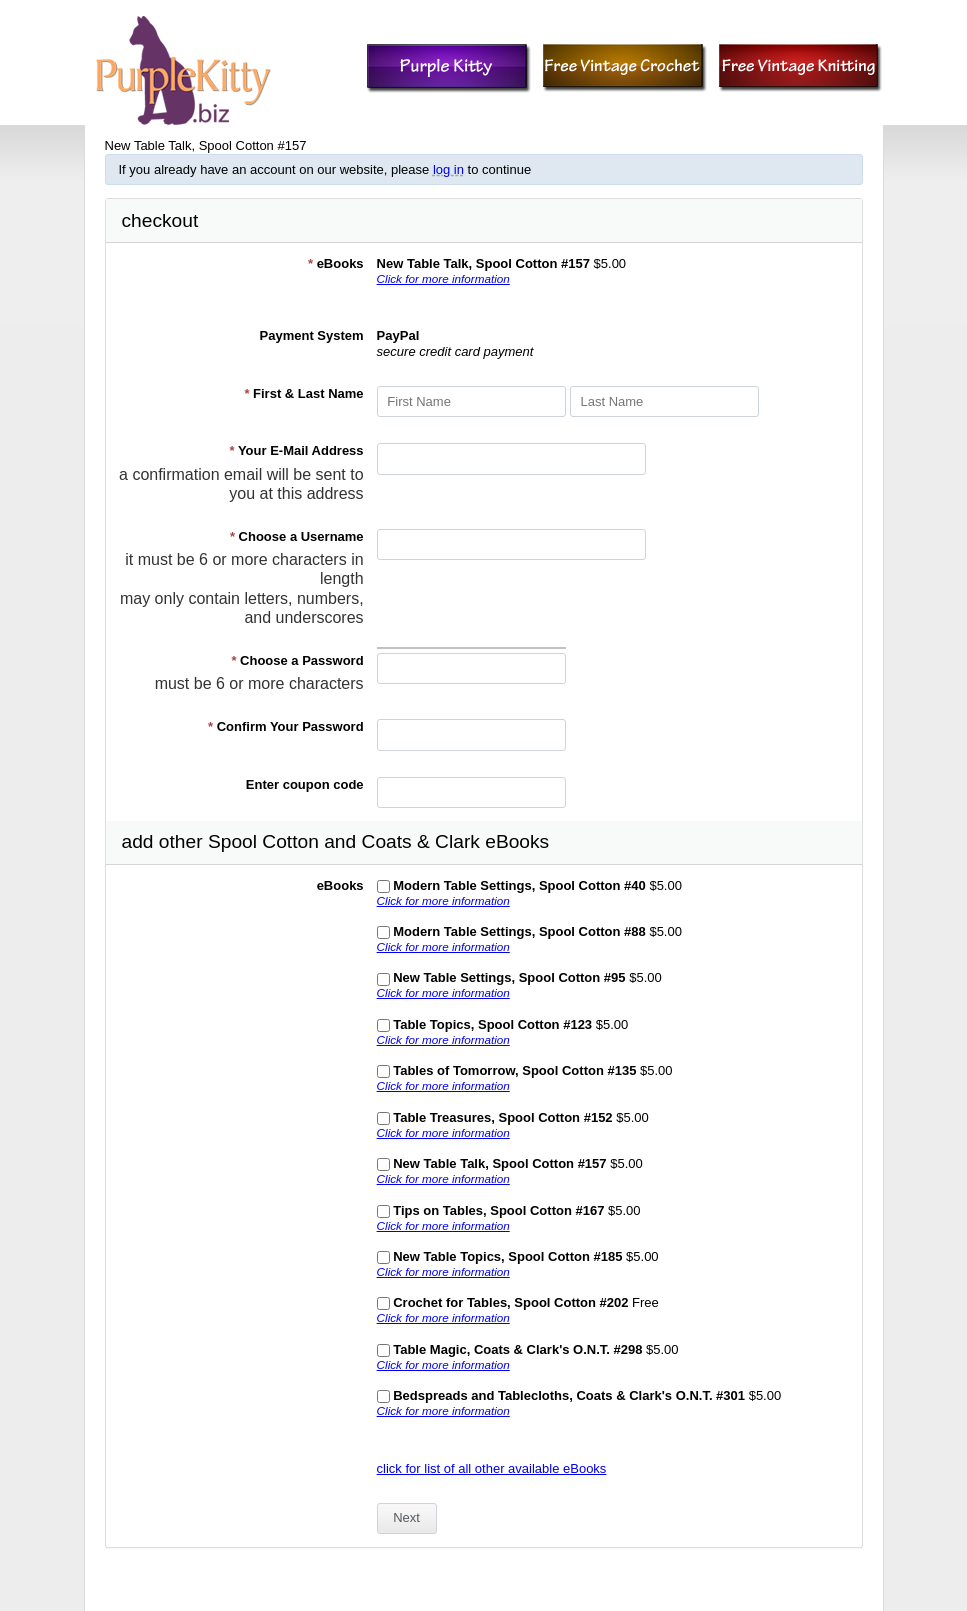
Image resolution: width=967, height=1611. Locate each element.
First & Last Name (303, 393)
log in (448, 169)
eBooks (336, 263)
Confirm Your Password (286, 726)
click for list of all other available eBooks (492, 1468)
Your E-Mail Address (296, 450)
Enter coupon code (305, 784)
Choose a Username (297, 536)
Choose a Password (297, 660)
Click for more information (443, 278)
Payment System (312, 335)
